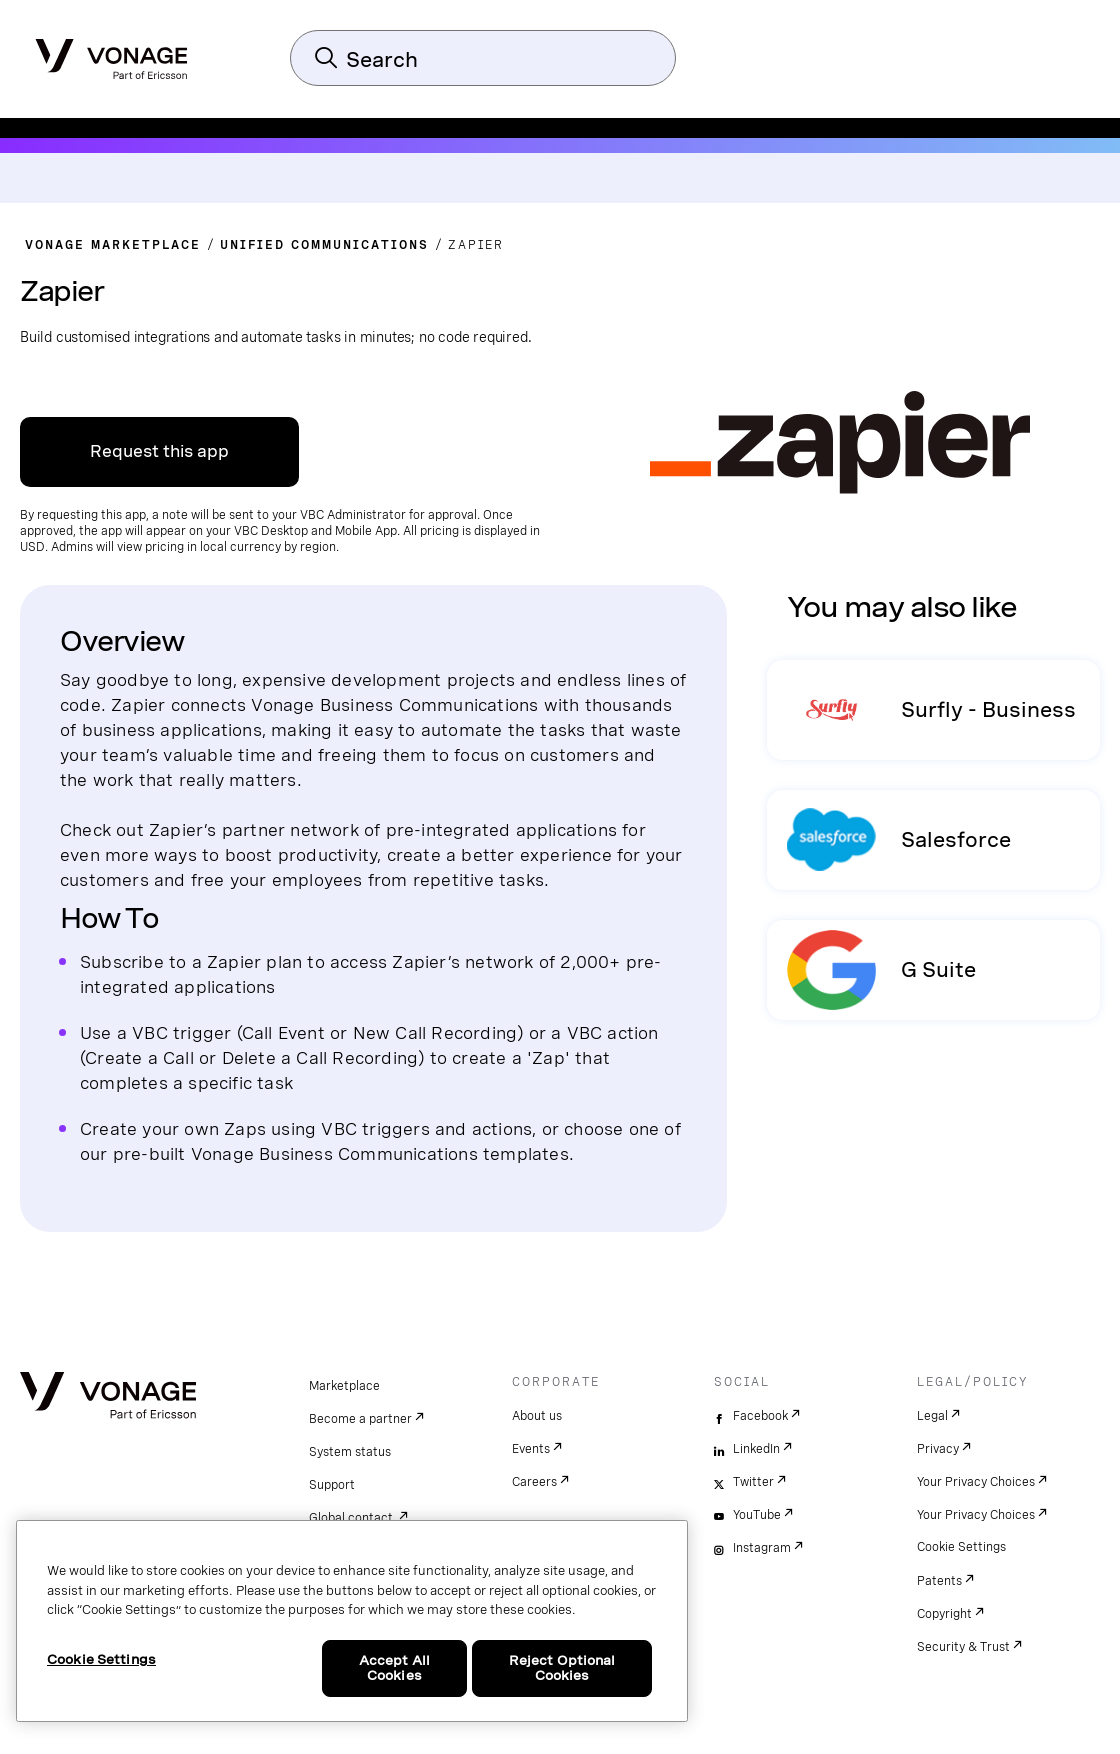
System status (350, 1452)
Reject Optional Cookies (562, 1668)
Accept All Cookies (394, 1668)
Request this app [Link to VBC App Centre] (159, 451)
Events (531, 1449)
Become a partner (360, 1419)
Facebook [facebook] (760, 1416)
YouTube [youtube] (757, 1515)
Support (332, 1485)
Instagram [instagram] (762, 1548)
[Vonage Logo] (111, 53)
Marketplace (344, 1386)
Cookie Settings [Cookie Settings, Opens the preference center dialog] (101, 1659)
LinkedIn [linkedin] (756, 1449)
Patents (939, 1581)
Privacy (938, 1449)
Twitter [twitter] (753, 1482)
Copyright (944, 1614)
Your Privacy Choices (976, 1482)
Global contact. (352, 1518)
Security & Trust (963, 1647)
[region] (352, 1621)
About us (537, 1416)
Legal (932, 1416)
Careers (534, 1482)
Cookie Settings (961, 1547)
